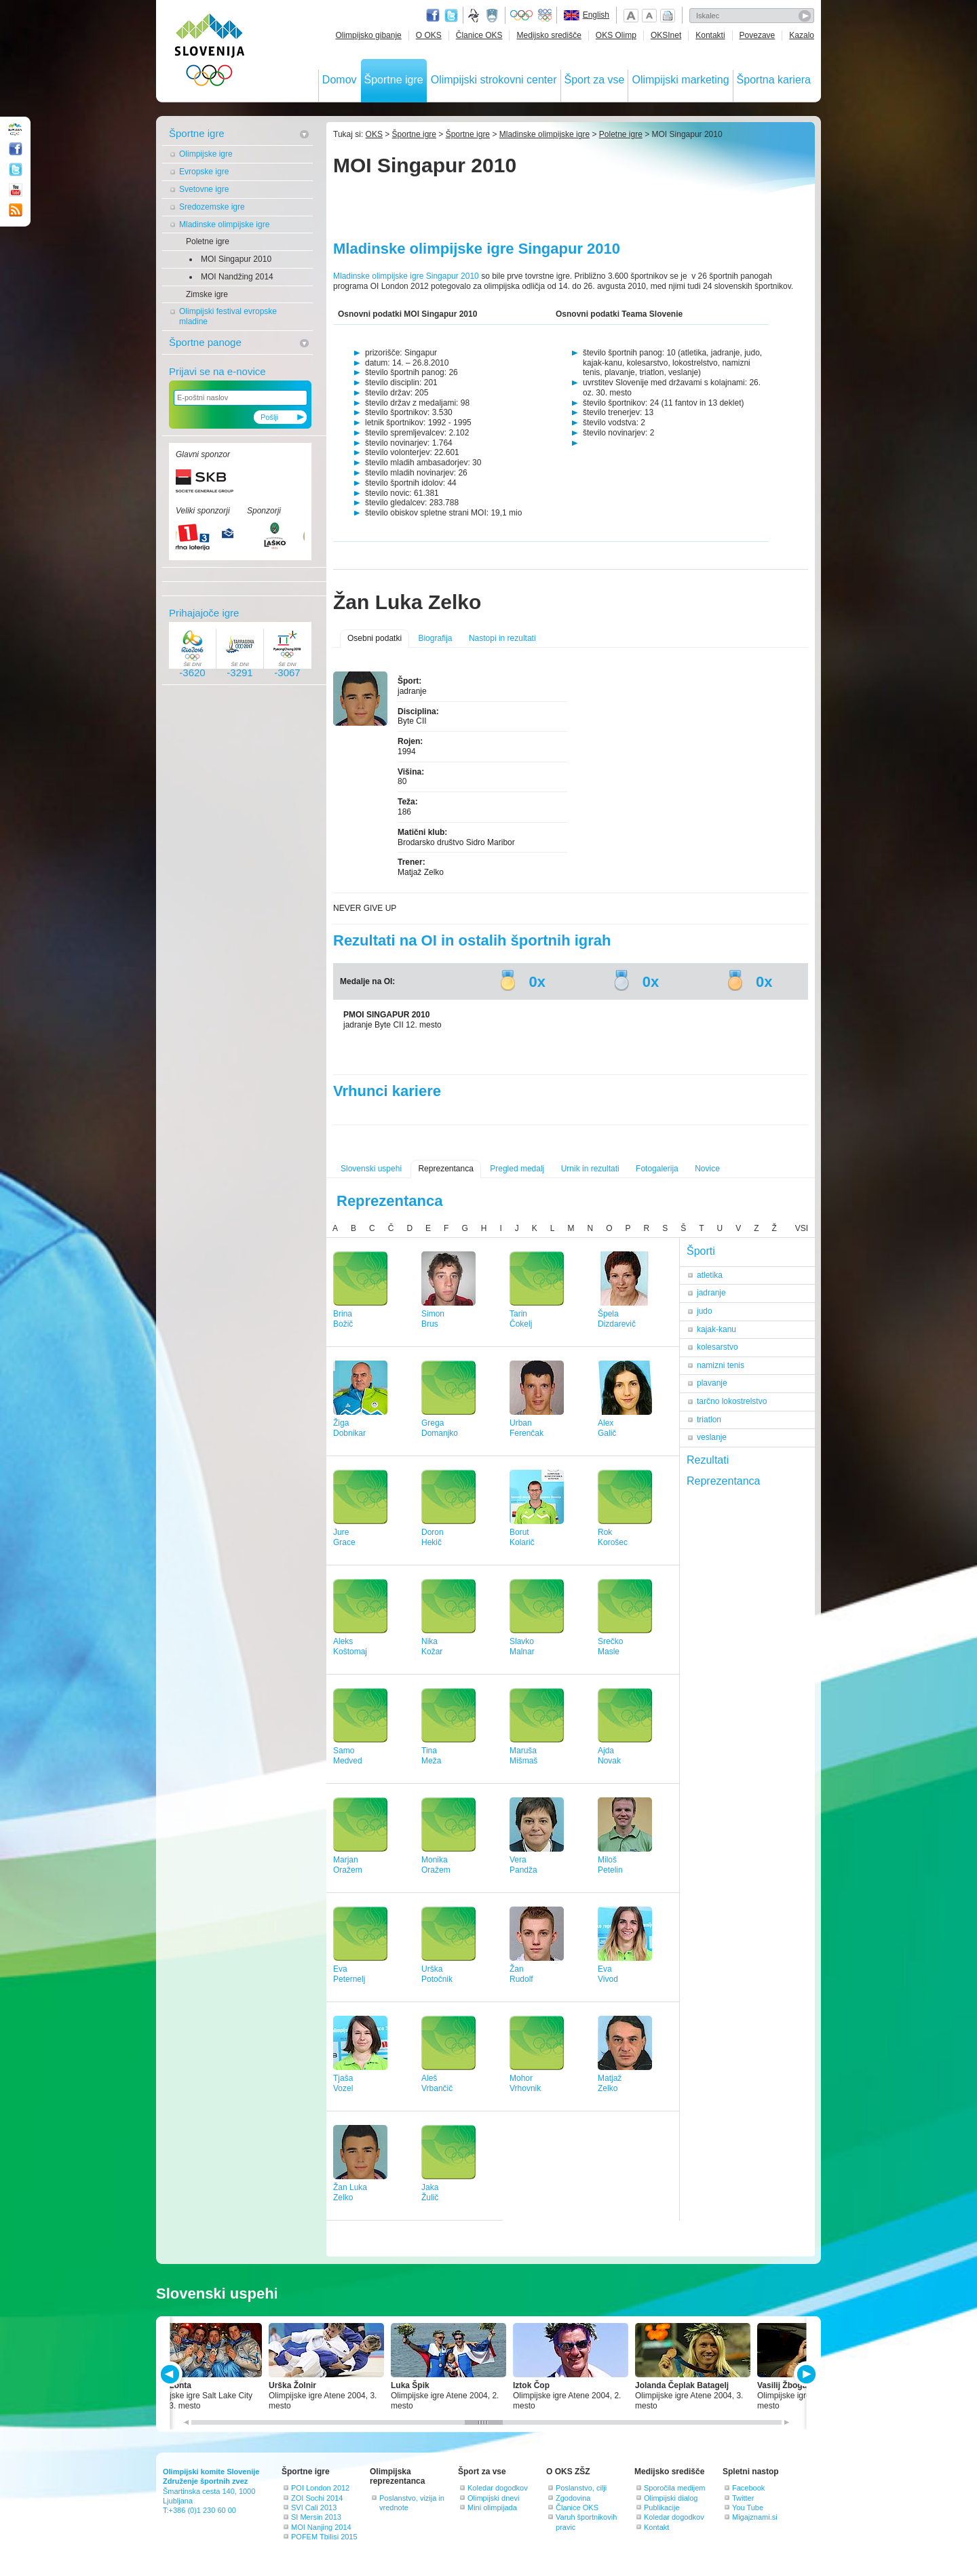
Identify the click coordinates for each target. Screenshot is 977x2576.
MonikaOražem (436, 1865)
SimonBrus (432, 1319)
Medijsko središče (548, 35)
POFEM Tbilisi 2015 (324, 2537)
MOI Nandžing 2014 (237, 276)
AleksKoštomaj (350, 1646)
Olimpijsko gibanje (368, 35)
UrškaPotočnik (437, 1974)
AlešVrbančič (437, 2083)
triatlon (709, 1419)
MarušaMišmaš (523, 1755)
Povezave (757, 35)
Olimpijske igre (206, 154)
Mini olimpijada (492, 2507)
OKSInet (666, 35)
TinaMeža (431, 1755)
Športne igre (393, 79)
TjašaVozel (343, 2083)
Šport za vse (594, 79)
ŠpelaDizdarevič (617, 1319)
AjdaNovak (609, 1755)
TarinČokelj (521, 1319)
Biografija (435, 638)
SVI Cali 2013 (314, 2507)
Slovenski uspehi (371, 1168)
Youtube (15, 190)
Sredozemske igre (212, 207)
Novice (707, 1168)
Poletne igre (207, 241)
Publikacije (662, 2507)
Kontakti (710, 35)
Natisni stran (667, 15)
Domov (339, 79)
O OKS (429, 35)
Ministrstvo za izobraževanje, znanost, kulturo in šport (493, 15)
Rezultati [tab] (708, 1460)
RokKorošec (613, 1537)
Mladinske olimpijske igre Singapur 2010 (407, 276)
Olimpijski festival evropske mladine (228, 316)
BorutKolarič (522, 1537)
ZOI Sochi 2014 (317, 2498)
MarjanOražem (347, 1865)
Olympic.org (521, 15)
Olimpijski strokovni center (494, 79)
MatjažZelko (609, 2083)
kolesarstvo (717, 1347)
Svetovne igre (204, 189)
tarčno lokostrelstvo (732, 1401)
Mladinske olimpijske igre (224, 224)
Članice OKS (479, 35)
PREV (172, 2374)
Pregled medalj (517, 1168)
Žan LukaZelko (350, 2192)
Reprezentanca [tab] (724, 1481)
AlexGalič (607, 1428)
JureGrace (344, 1537)
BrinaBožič (343, 1319)
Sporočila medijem (674, 2488)
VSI (801, 1228)
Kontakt (656, 2527)
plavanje (712, 1383)
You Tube (747, 2507)
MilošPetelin (610, 1865)
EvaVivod (608, 1974)
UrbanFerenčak (526, 1428)
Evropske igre (204, 171)
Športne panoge (205, 342)
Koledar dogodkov (497, 2488)
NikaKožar (431, 1646)
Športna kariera (774, 79)
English (596, 15)
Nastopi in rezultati (502, 638)
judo (704, 1311)
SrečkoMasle (610, 1646)
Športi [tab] (701, 1251)
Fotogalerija (657, 1168)
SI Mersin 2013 (316, 2517)
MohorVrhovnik (525, 2083)
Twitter (451, 15)
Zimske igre (207, 294)
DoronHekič (432, 1537)
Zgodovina (573, 2498)
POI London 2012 (320, 2488)
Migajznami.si (755, 2517)
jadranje (711, 1292)
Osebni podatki (374, 638)
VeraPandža (523, 1865)
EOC (545, 15)
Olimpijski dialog (670, 2498)
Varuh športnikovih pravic (586, 2522)
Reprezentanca (445, 1168)
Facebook (748, 2488)
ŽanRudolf (521, 1974)
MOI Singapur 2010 (236, 259)
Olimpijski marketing (680, 79)
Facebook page (433, 15)
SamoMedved (347, 1755)
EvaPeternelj (349, 1974)
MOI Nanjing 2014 (321, 2527)
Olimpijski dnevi (493, 2498)
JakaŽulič (429, 2192)
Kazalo (801, 35)
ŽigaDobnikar (349, 1428)
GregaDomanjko (439, 1428)
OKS (374, 134)
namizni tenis (720, 1365)
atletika (710, 1275)
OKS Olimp (616, 35)
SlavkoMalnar (522, 1646)
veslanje (712, 1437)
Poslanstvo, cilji (581, 2488)
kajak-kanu (716, 1329)
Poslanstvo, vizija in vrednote (411, 2503)
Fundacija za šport (475, 15)
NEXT (805, 2374)
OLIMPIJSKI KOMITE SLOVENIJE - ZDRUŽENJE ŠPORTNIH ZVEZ (210, 52)
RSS (15, 210)
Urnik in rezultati (590, 1168)
